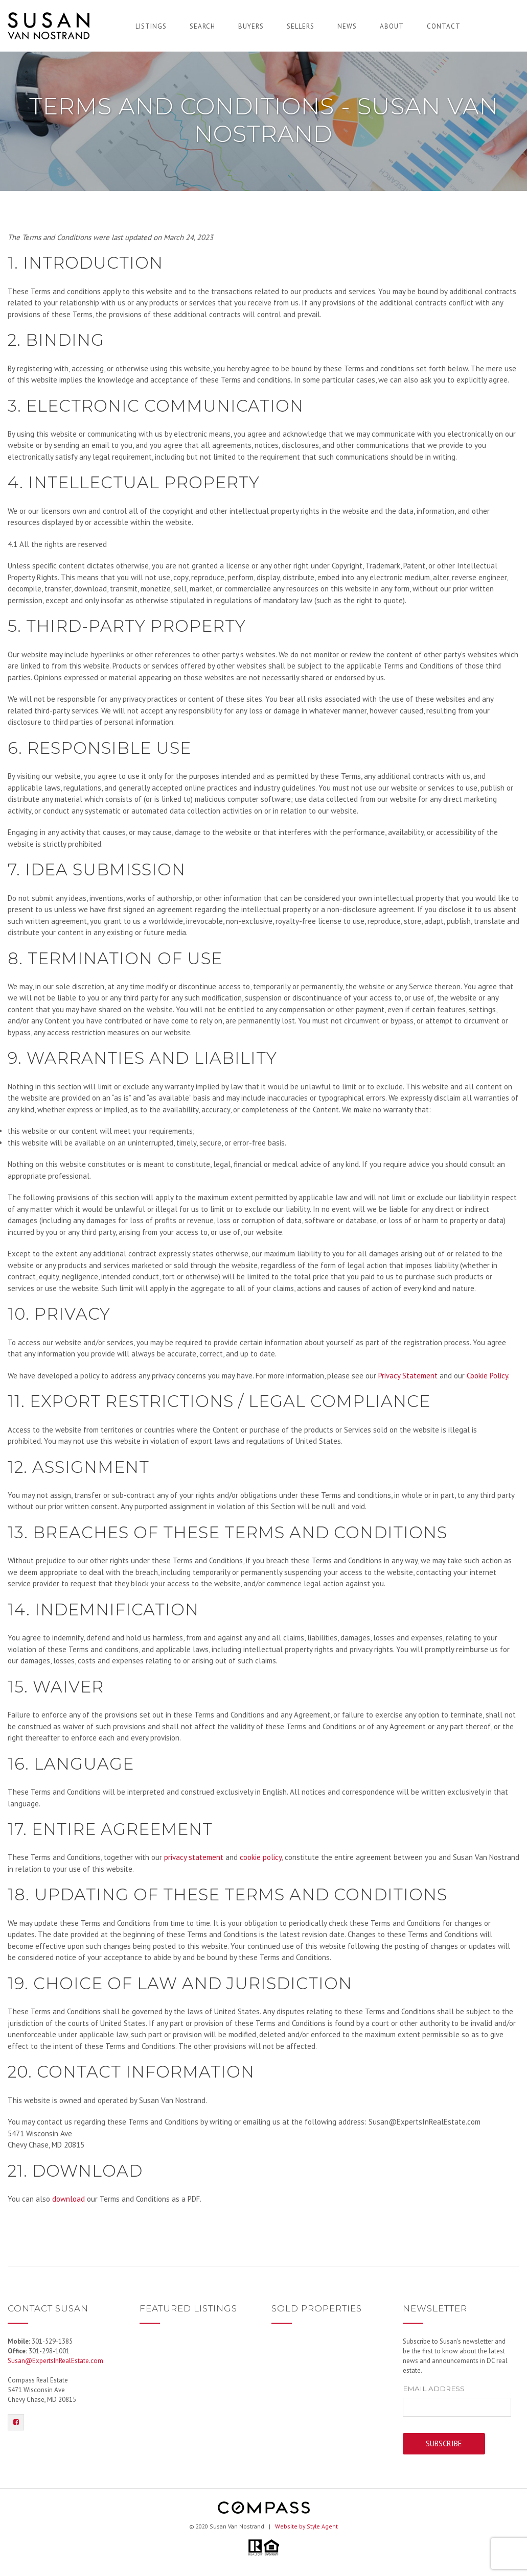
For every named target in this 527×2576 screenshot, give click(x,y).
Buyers (251, 26)
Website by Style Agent (306, 2526)
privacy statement (193, 1857)
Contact (444, 26)
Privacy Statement (408, 1375)
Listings (151, 26)
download (68, 2199)
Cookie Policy (487, 1375)
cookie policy (261, 1857)
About (392, 26)
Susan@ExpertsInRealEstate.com (55, 2360)
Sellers (300, 26)
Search (202, 26)
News (347, 26)
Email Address (434, 2388)
